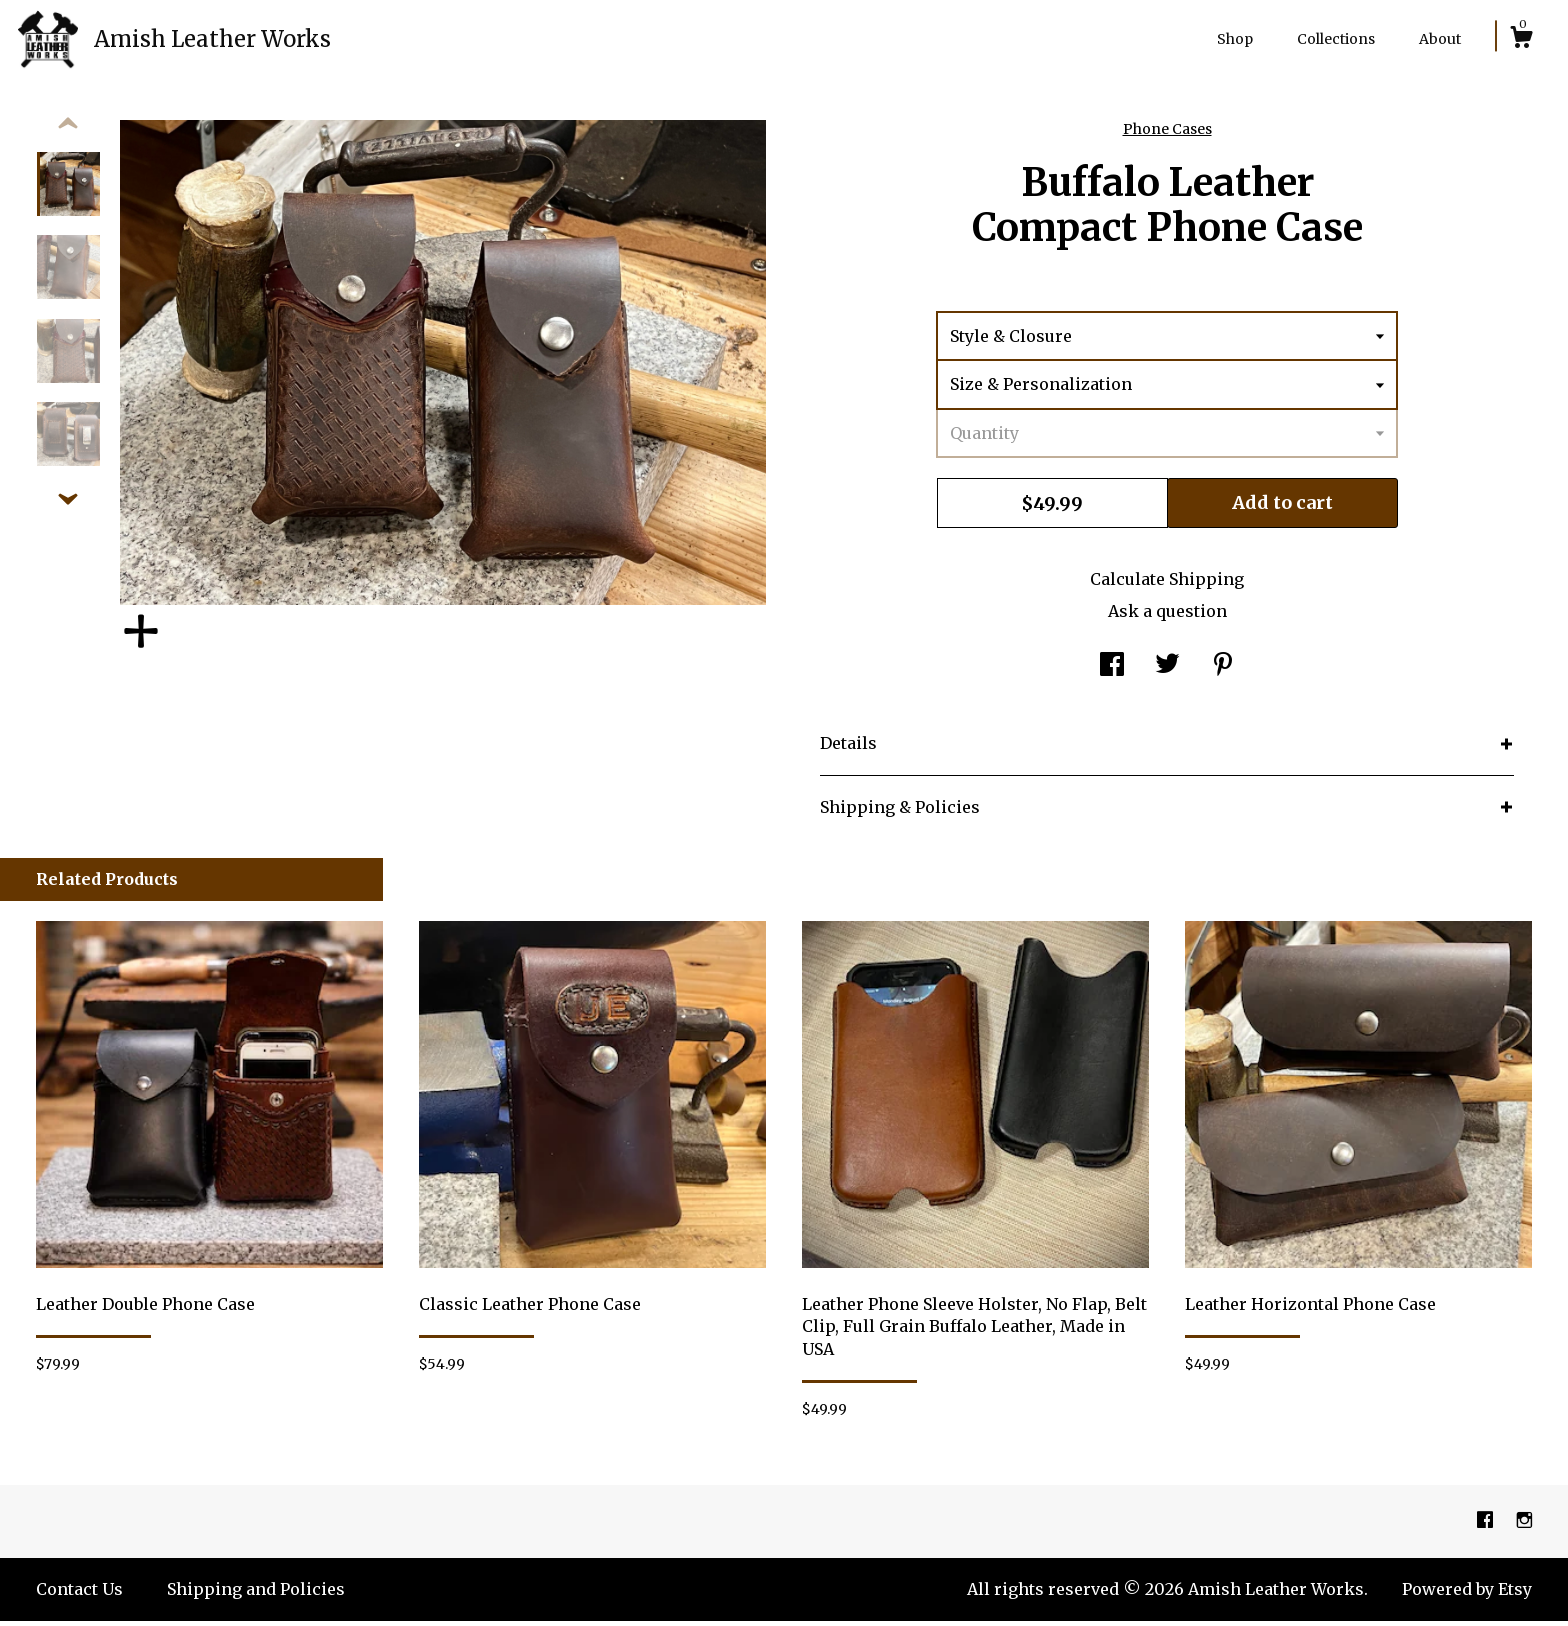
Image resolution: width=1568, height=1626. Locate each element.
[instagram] (1524, 1526)
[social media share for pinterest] (1223, 671)
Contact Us (79, 1594)
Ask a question (1167, 616)
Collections (1336, 39)
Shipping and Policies (256, 1594)
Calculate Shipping (1167, 584)
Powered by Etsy (1467, 1594)
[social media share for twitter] (1167, 671)
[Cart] (1521, 40)
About (1440, 39)
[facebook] (1487, 1526)
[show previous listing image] (68, 129)
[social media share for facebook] (1112, 671)
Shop (1235, 39)
